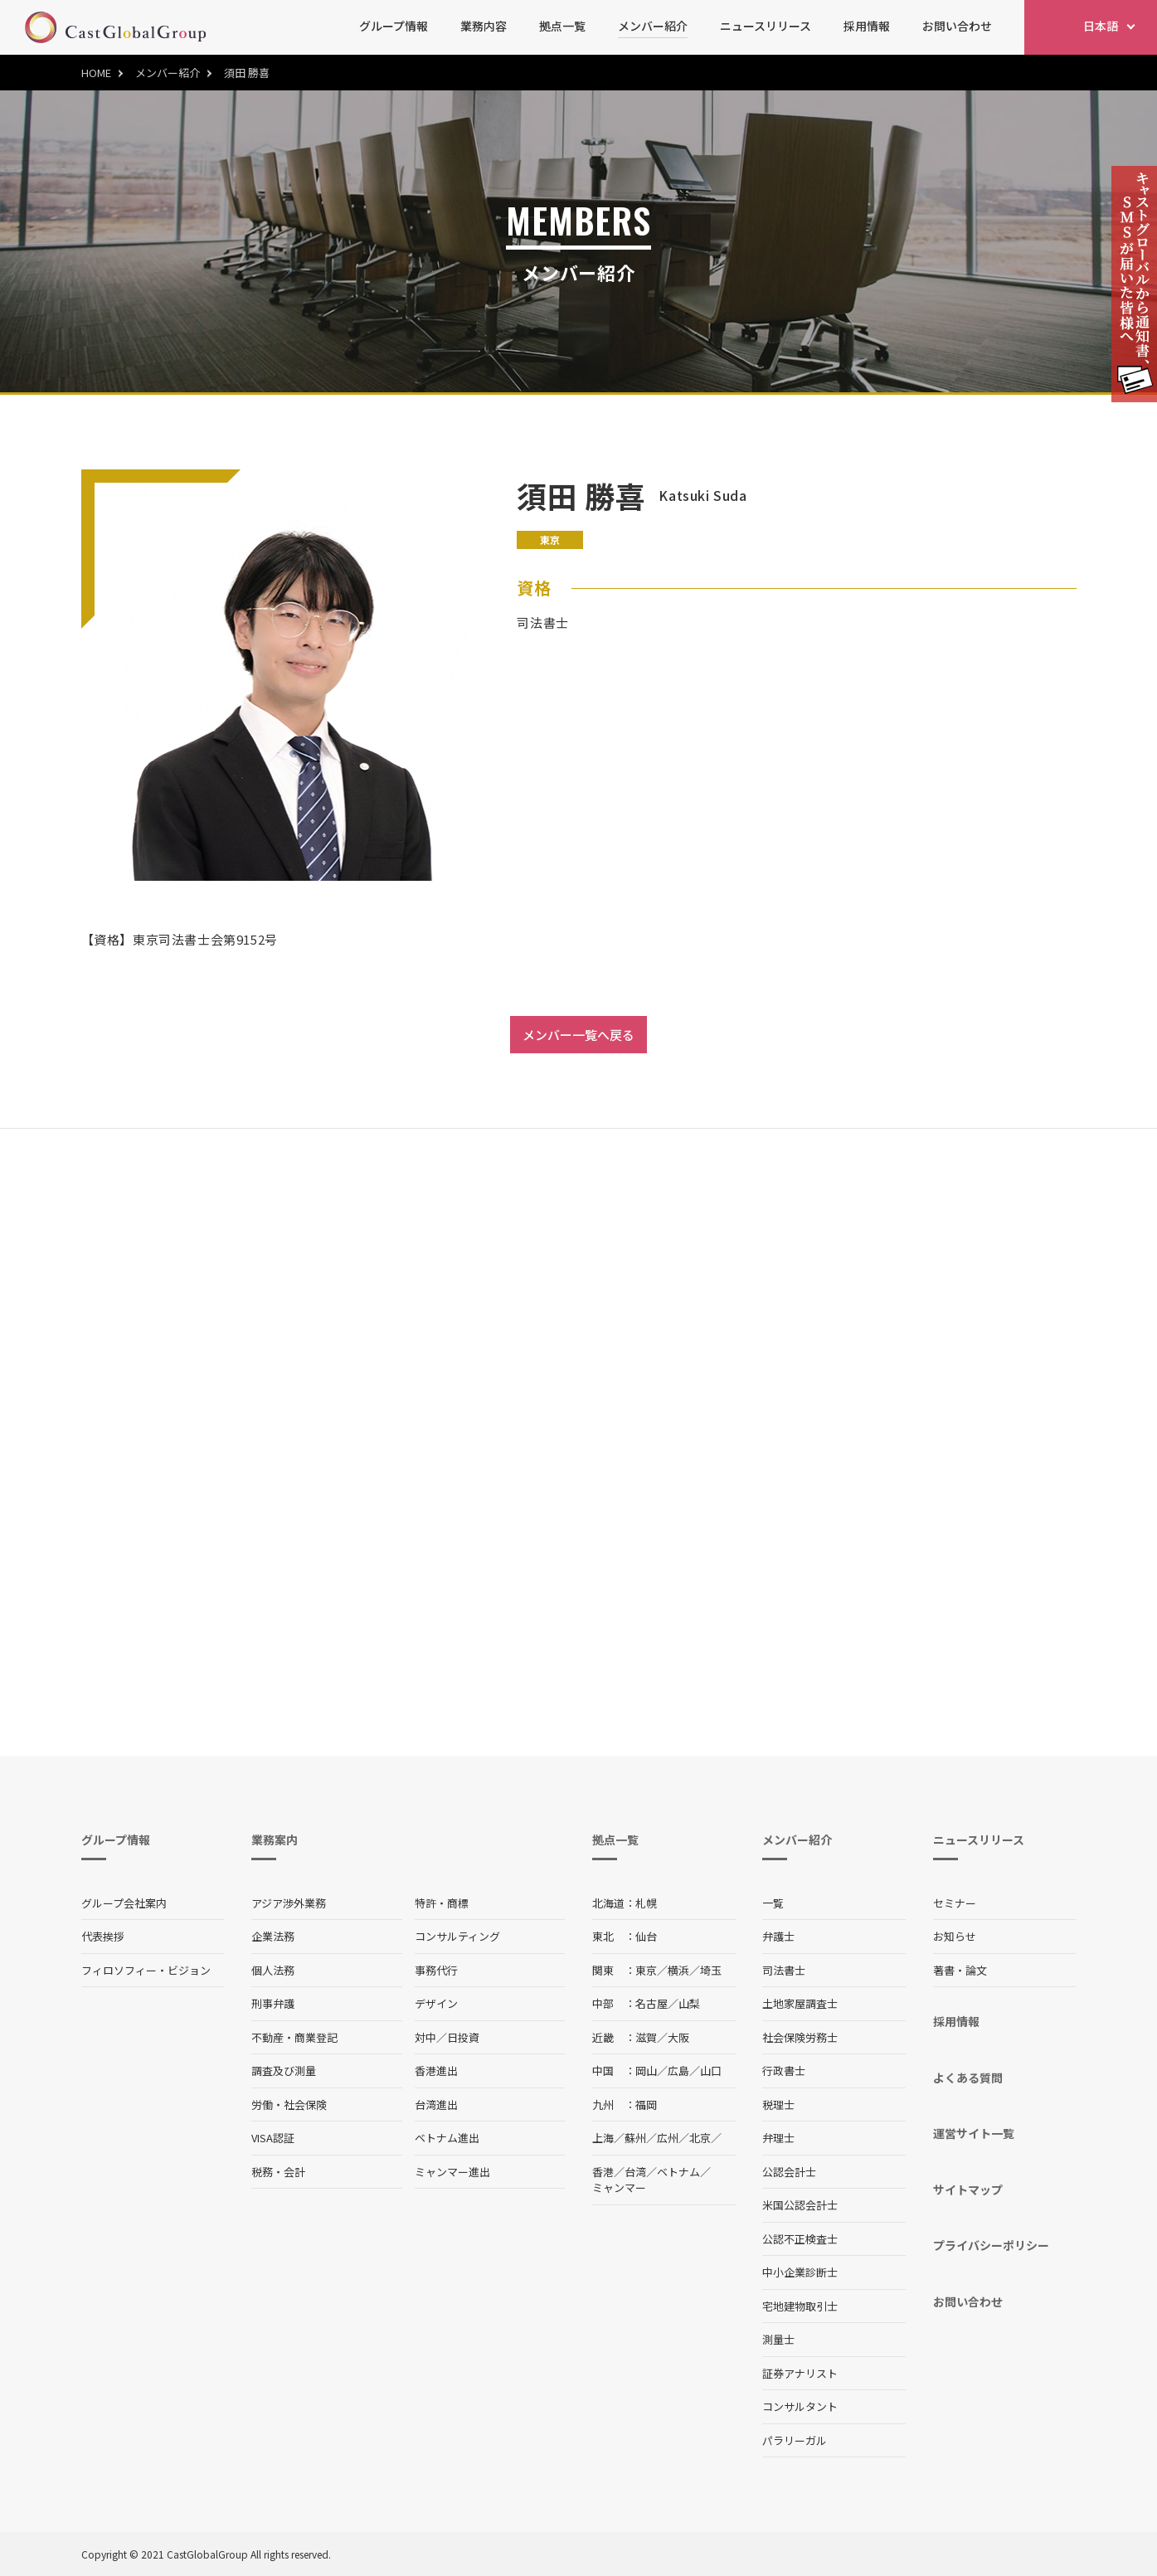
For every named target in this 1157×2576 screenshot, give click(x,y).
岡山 (646, 2070)
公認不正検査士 (800, 2239)
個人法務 (272, 1970)
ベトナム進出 (447, 2138)
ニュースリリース (765, 25)
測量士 (778, 2339)
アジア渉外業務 (288, 1903)
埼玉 (711, 1970)
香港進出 (436, 2070)
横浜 (678, 1970)
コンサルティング (457, 1936)
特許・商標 (442, 1903)
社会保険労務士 (800, 2037)
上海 (603, 2138)
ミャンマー (619, 2187)
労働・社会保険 (289, 2104)
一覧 (773, 1903)
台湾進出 (436, 2104)
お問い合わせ (957, 25)
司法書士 (783, 1970)
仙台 (646, 1936)
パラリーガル (794, 2440)
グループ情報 (393, 25)
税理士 (778, 2104)
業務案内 (274, 1839)
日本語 (1100, 25)
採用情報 (866, 25)
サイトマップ (968, 2189)
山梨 (689, 2003)
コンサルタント (800, 2406)
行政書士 (783, 2070)
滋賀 (646, 2037)
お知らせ (954, 1936)
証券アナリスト (800, 2373)
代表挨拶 (102, 1936)
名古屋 (651, 2003)
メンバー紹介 (653, 25)
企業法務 (272, 1936)
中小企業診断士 (800, 2272)
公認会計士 (789, 2172)
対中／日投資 (447, 2037)
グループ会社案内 (124, 1903)
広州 (667, 2138)
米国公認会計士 (800, 2205)
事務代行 (436, 1970)
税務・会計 (278, 2172)
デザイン (436, 2003)
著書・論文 (960, 1970)
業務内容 (483, 25)
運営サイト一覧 (973, 2133)
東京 (646, 1970)
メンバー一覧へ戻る (578, 1034)
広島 (678, 2070)
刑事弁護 (272, 2003)
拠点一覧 (562, 25)
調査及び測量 (283, 2070)
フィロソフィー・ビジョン (146, 1970)
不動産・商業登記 (294, 2037)
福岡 (646, 2104)
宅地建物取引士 (800, 2306)
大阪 (678, 2037)
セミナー (954, 1903)
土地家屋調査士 (800, 2003)
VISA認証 (272, 2138)
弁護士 (778, 1936)
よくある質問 (968, 2077)
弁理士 (778, 2138)
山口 (711, 2070)
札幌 (646, 1903)
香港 (603, 2172)
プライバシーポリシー (991, 2245)
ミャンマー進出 (452, 2172)
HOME (96, 72)
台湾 (635, 2172)
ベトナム (678, 2172)
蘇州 (635, 2138)
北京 (700, 2138)
